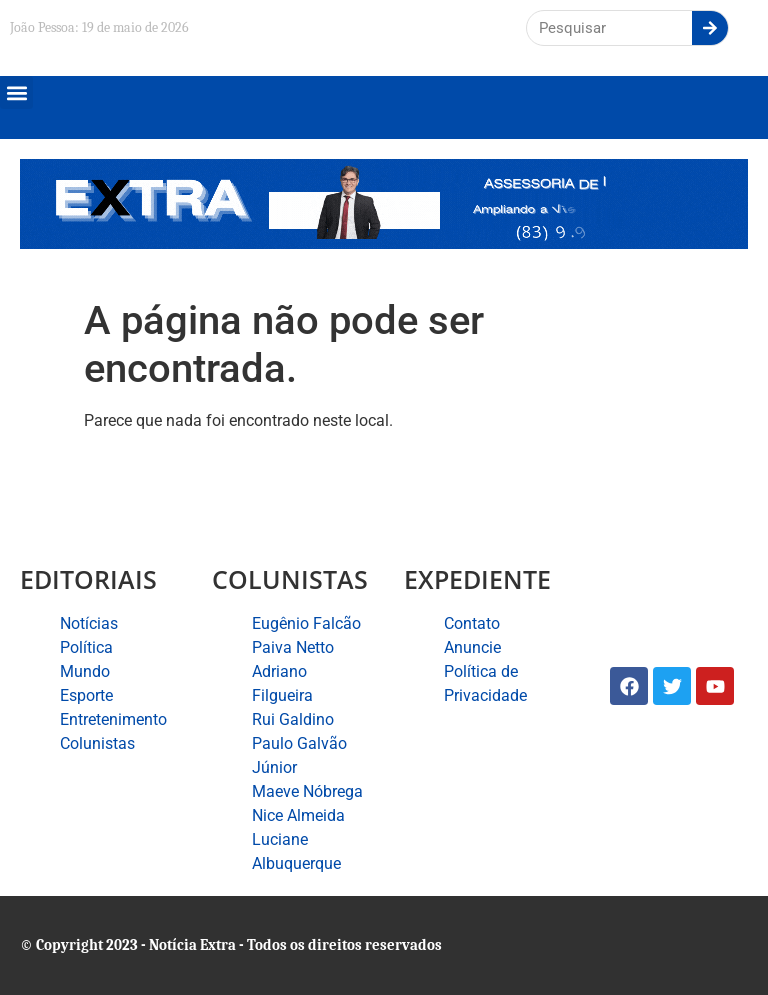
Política (86, 647)
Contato (472, 623)
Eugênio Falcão (306, 623)
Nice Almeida (298, 815)
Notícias (89, 623)
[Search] (710, 28)
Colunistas (97, 743)
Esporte (86, 695)
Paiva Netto (293, 647)
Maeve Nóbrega (307, 791)
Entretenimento (113, 719)
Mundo (85, 671)
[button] (16, 92)
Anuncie (472, 647)
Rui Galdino (293, 719)
